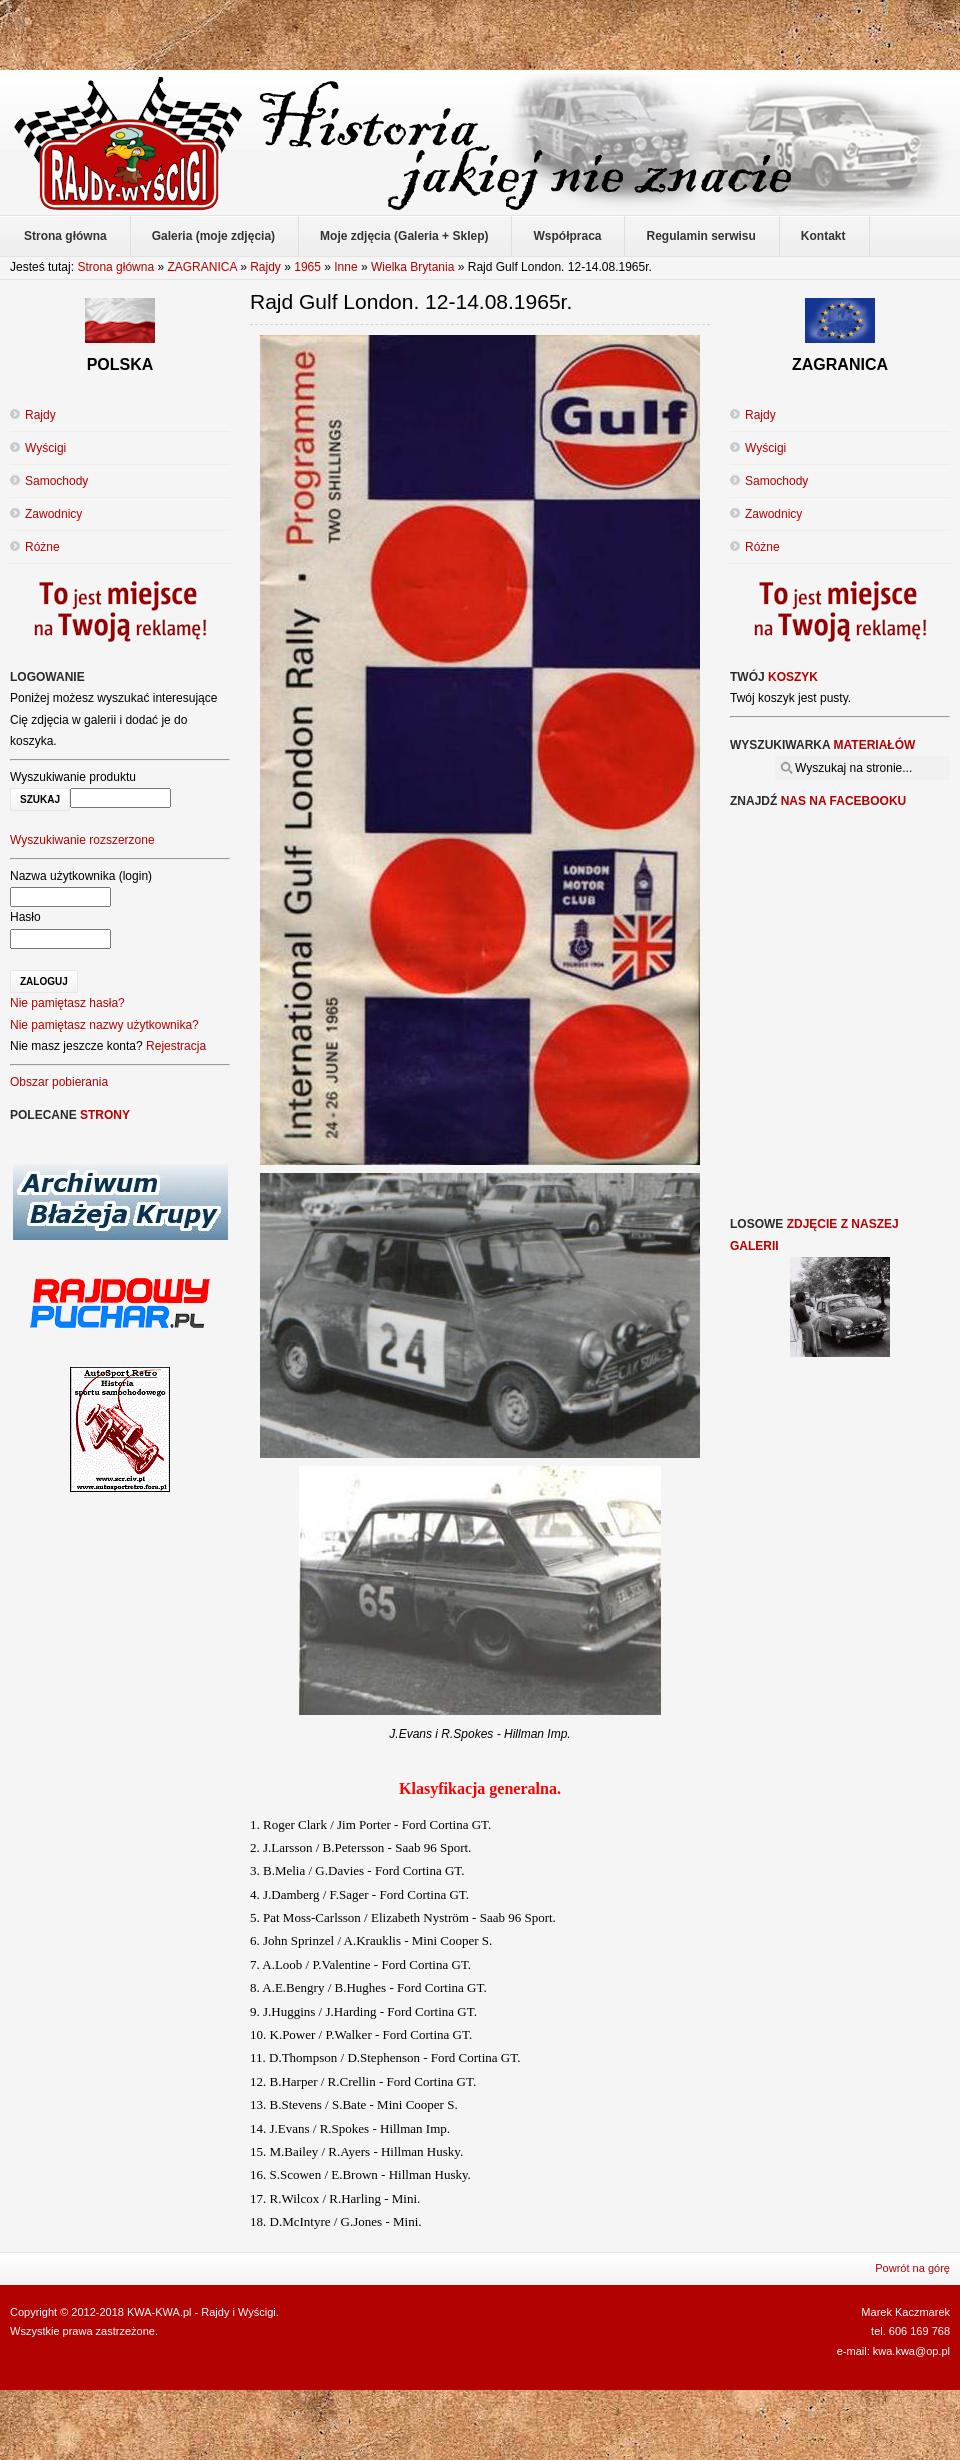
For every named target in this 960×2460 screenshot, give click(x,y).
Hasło (25, 917)
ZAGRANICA (201, 267)
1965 (307, 267)
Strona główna (115, 267)
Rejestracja (176, 1046)
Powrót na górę (912, 2268)
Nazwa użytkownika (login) (81, 876)
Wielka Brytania (412, 267)
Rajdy (265, 267)
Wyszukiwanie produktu (73, 777)
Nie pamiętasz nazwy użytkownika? (104, 1025)
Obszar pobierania (59, 1082)
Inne (345, 267)
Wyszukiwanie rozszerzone (82, 840)
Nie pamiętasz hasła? (67, 1003)
